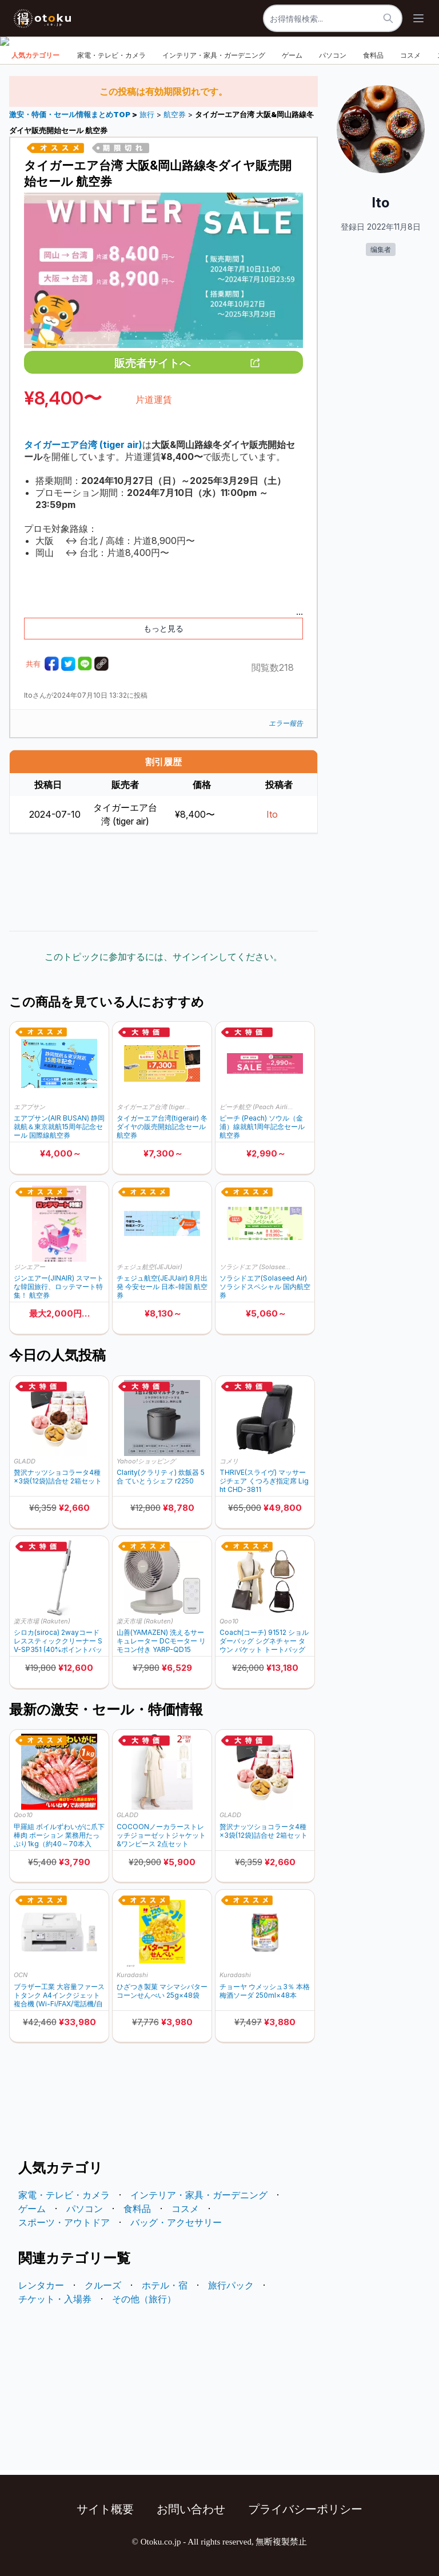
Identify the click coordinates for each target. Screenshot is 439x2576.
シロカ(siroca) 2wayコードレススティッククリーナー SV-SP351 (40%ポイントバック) (58, 1641)
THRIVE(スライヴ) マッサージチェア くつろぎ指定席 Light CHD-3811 (264, 1481)
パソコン (332, 55)
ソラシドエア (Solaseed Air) (257, 1267)
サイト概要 (105, 2509)
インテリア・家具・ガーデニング (213, 55)
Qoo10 (229, 1621)
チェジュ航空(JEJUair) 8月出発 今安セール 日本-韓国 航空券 (162, 1286)
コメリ (229, 1461)
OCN (20, 1975)
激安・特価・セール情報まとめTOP (70, 114)
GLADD (24, 1461)
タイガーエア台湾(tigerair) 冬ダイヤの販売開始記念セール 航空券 (162, 1126)
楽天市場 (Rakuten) (42, 1621)
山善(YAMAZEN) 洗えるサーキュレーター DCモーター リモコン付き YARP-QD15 (161, 1641)
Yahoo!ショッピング (146, 1461)
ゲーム (292, 55)
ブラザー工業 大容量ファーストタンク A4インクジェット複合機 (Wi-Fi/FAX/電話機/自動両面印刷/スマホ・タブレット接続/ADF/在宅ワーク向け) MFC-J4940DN (59, 1995)
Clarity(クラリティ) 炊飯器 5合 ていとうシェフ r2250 (161, 1476)
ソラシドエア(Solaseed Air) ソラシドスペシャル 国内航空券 (265, 1286)
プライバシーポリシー (305, 2509)
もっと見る (163, 628)
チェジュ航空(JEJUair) (149, 1267)
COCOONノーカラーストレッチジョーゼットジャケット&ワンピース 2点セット (161, 1835)
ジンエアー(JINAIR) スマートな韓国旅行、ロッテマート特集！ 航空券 (58, 1286)
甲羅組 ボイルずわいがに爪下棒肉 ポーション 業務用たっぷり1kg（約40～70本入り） (59, 1835)
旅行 (146, 114)
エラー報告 (286, 723)
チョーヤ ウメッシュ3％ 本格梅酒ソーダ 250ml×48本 (265, 1990)
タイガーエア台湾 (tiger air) (154, 1107)
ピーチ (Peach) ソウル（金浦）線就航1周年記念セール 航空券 (262, 1126)
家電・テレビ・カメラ (111, 55)
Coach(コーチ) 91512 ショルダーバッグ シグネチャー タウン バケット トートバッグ (264, 1641)
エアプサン (29, 1107)
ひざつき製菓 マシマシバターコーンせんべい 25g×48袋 (162, 1990)
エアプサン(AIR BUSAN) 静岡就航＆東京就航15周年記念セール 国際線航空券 (59, 1126)
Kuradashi (132, 1975)
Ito (272, 814)
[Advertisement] (163, 882)
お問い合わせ (191, 2509)
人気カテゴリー (35, 55)
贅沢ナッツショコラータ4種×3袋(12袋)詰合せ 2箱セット (58, 1476)
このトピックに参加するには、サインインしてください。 (163, 956)
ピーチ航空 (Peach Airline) (257, 1107)
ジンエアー (29, 1267)
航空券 (174, 114)
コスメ (410, 55)
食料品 (373, 55)
